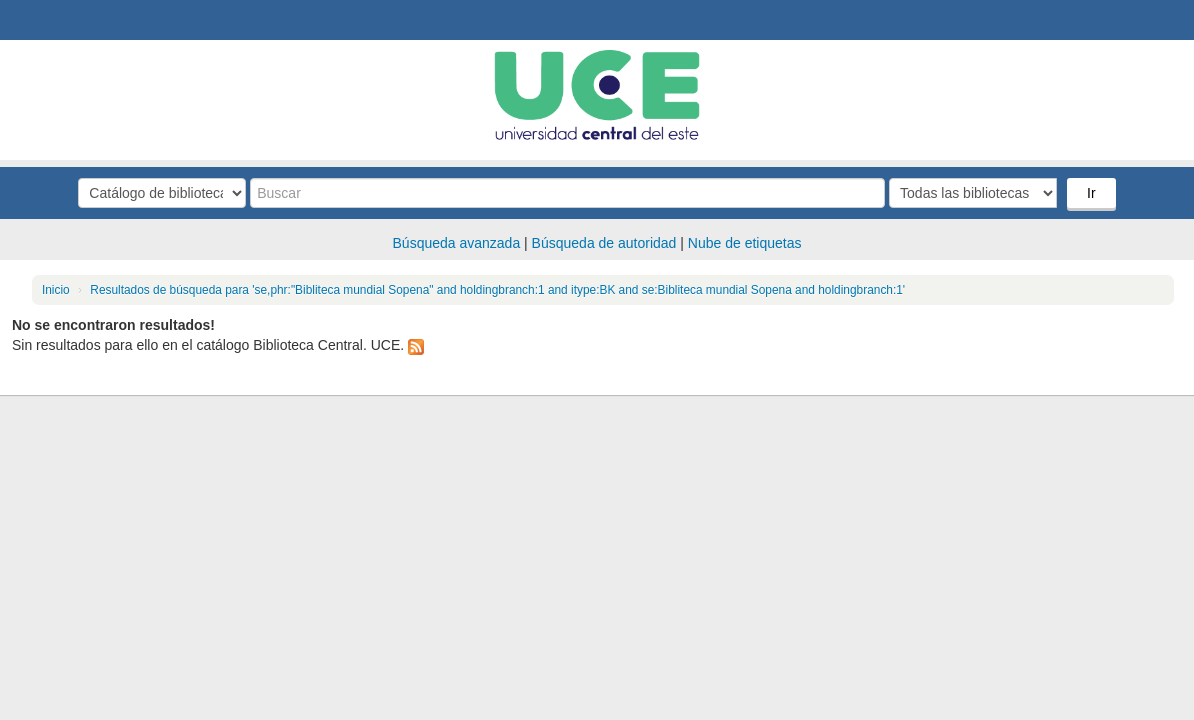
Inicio (56, 290)
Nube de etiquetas (745, 243)
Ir (1091, 193)
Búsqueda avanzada (457, 243)
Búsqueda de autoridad (604, 243)
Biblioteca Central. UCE (70, 20)
